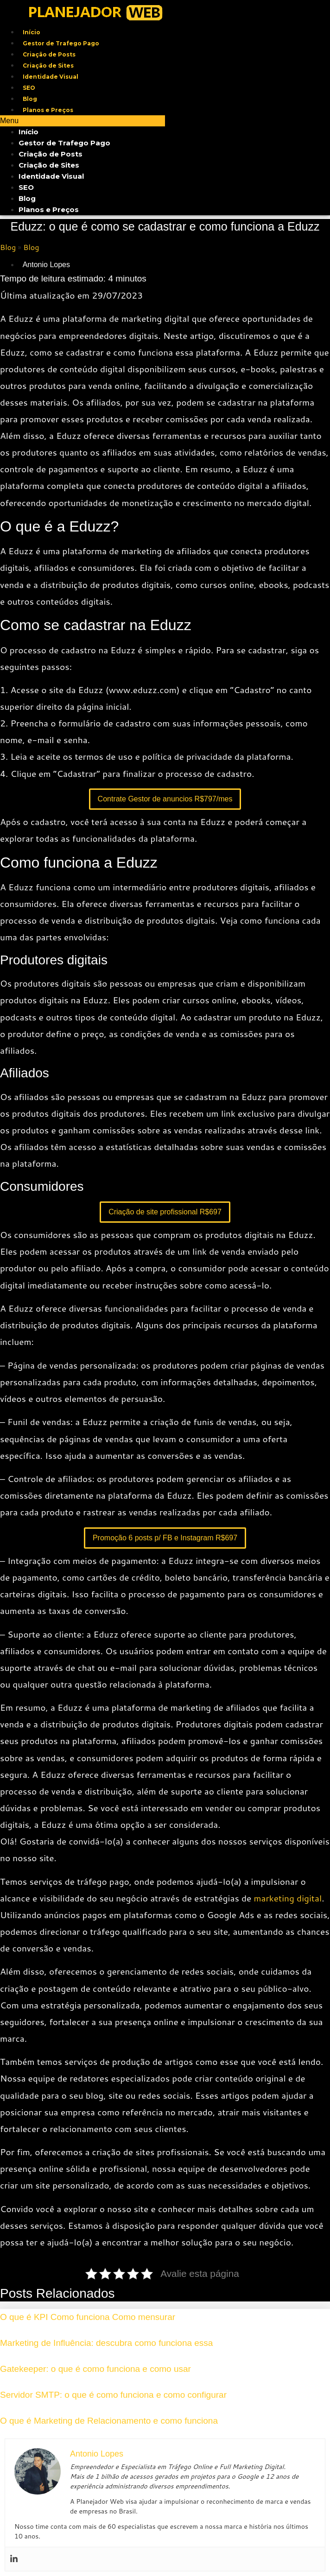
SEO (29, 87)
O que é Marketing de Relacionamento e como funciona (109, 2421)
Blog (30, 98)
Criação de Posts (49, 54)
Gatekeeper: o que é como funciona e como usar (95, 2369)
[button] (82, 120)
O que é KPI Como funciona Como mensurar (87, 2317)
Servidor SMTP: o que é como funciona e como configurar (113, 2395)
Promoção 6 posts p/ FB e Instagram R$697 (165, 1538)
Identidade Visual (50, 76)
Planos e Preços (48, 109)
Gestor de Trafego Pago (61, 43)
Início (31, 32)
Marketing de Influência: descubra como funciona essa (106, 2343)
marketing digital (288, 1898)
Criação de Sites (48, 65)
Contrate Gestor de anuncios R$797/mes (165, 799)
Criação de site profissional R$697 (165, 1212)
